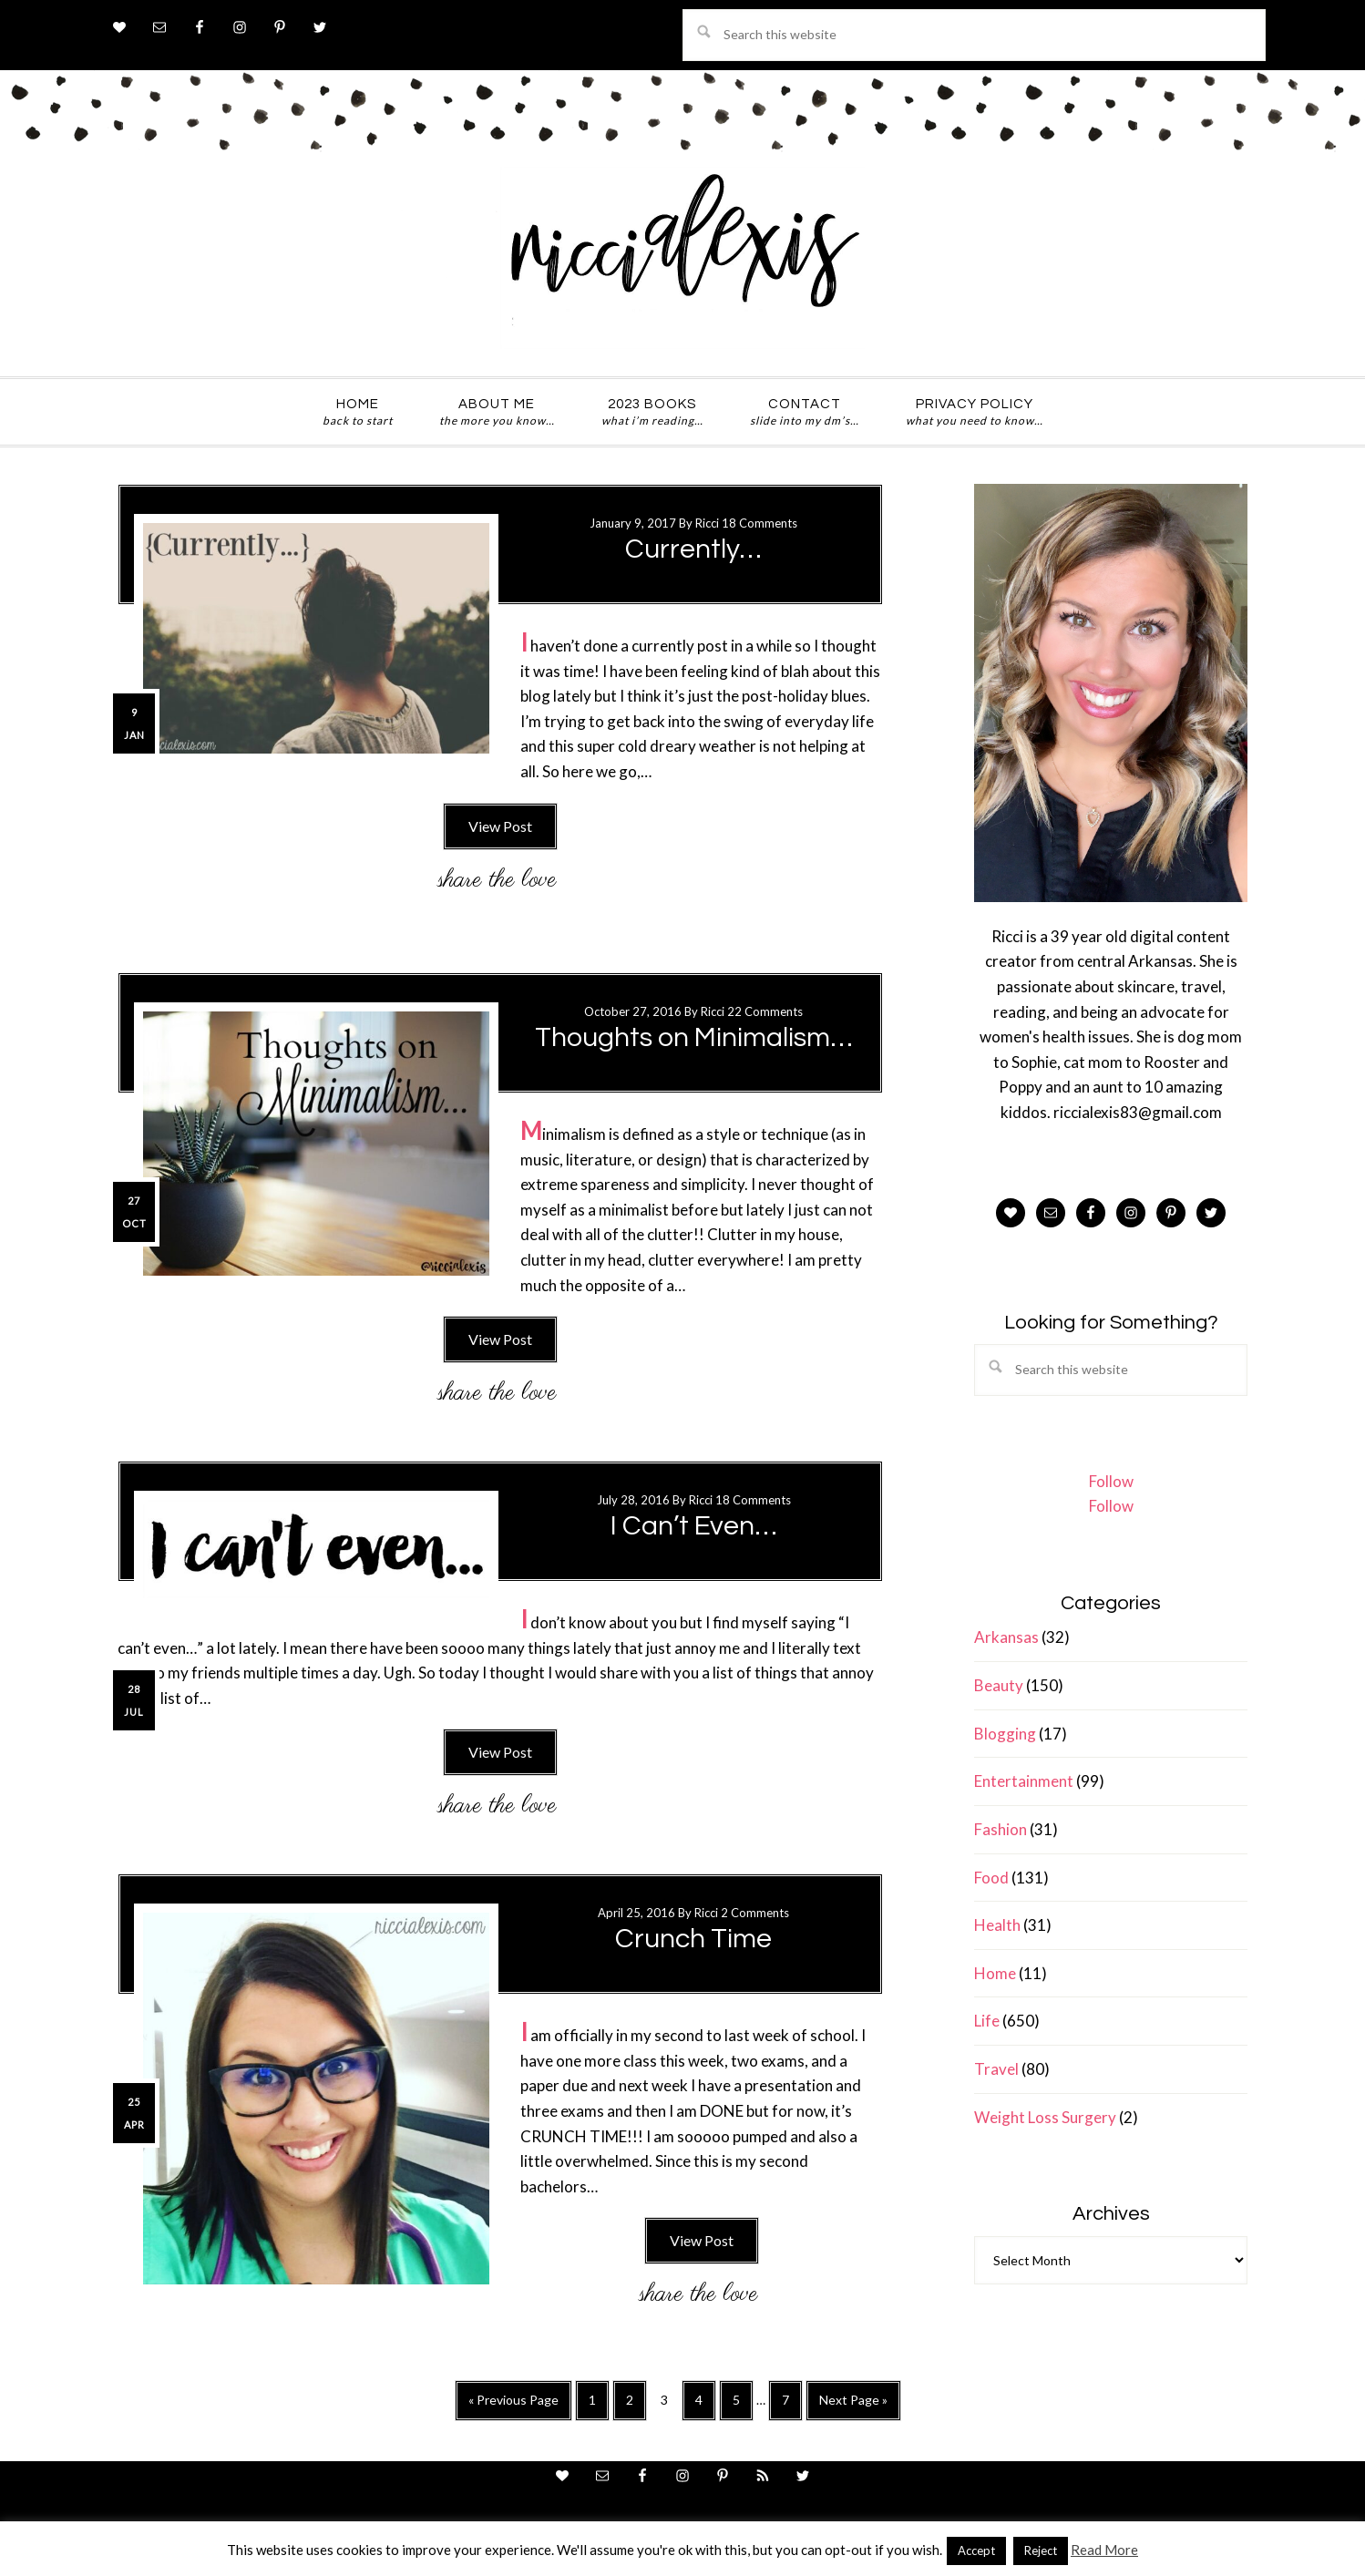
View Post (500, 826)
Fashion (1000, 1829)
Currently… (693, 549)
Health (997, 1925)
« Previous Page (513, 2405)
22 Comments (765, 1011)
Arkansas (1006, 1637)
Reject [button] (1040, 2550)
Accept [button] (976, 2550)
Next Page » (853, 2405)
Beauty (998, 1685)
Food (991, 1877)
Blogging (1005, 1733)
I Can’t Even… (694, 1526)
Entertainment (1023, 1781)
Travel (996, 2068)
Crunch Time (693, 1938)
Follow (1111, 1481)
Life (987, 2020)
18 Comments (759, 523)
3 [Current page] (669, 2403)
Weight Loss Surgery (1045, 2117)
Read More (1104, 2549)
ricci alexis (682, 258)
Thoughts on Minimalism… (694, 1037)
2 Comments (755, 1912)
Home (995, 1973)
